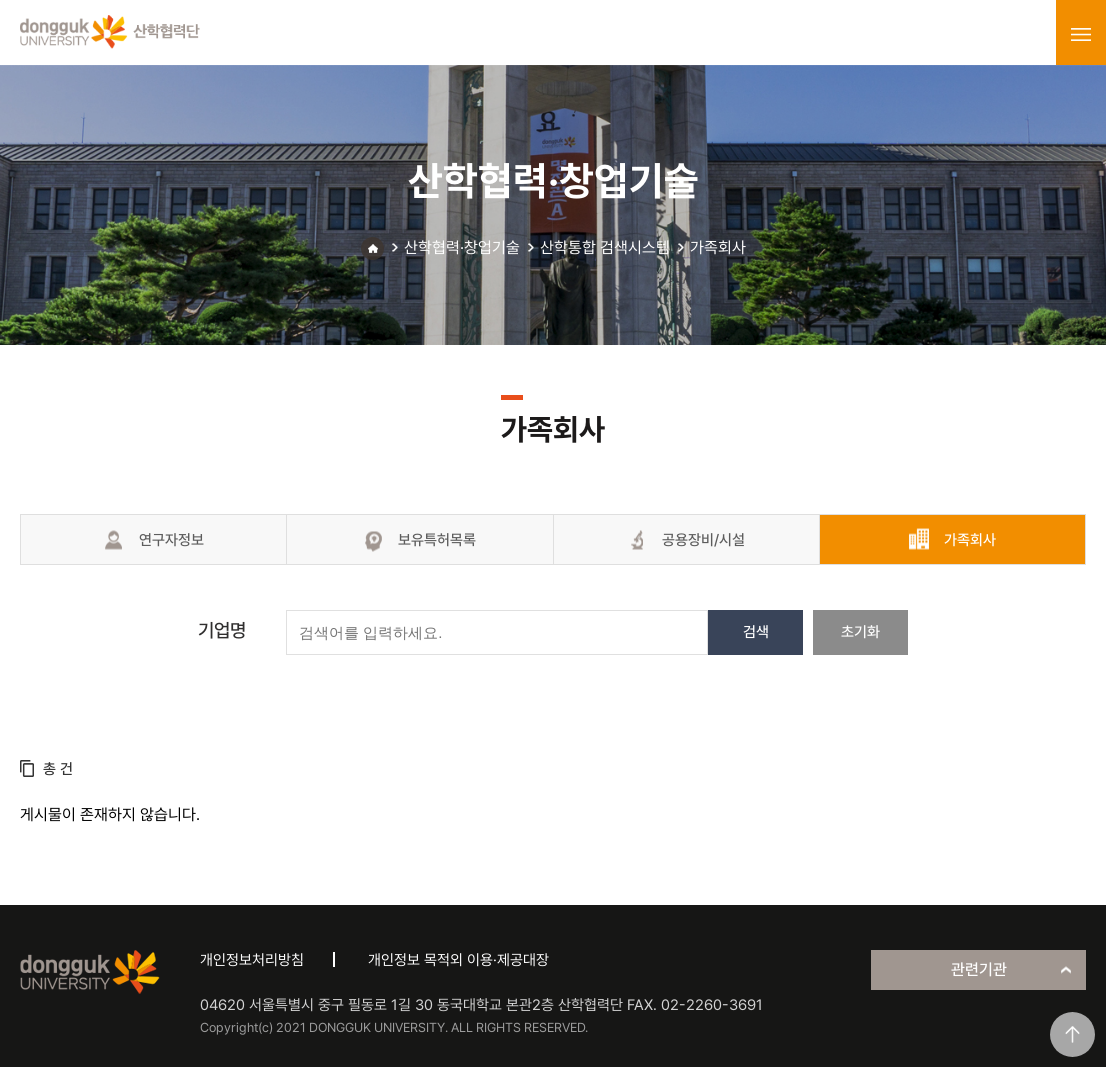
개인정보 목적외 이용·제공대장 (458, 960)
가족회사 (718, 247)
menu (1081, 34)
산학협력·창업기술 (462, 247)
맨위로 (1072, 1034)
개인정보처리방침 (252, 960)
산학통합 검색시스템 (605, 247)
